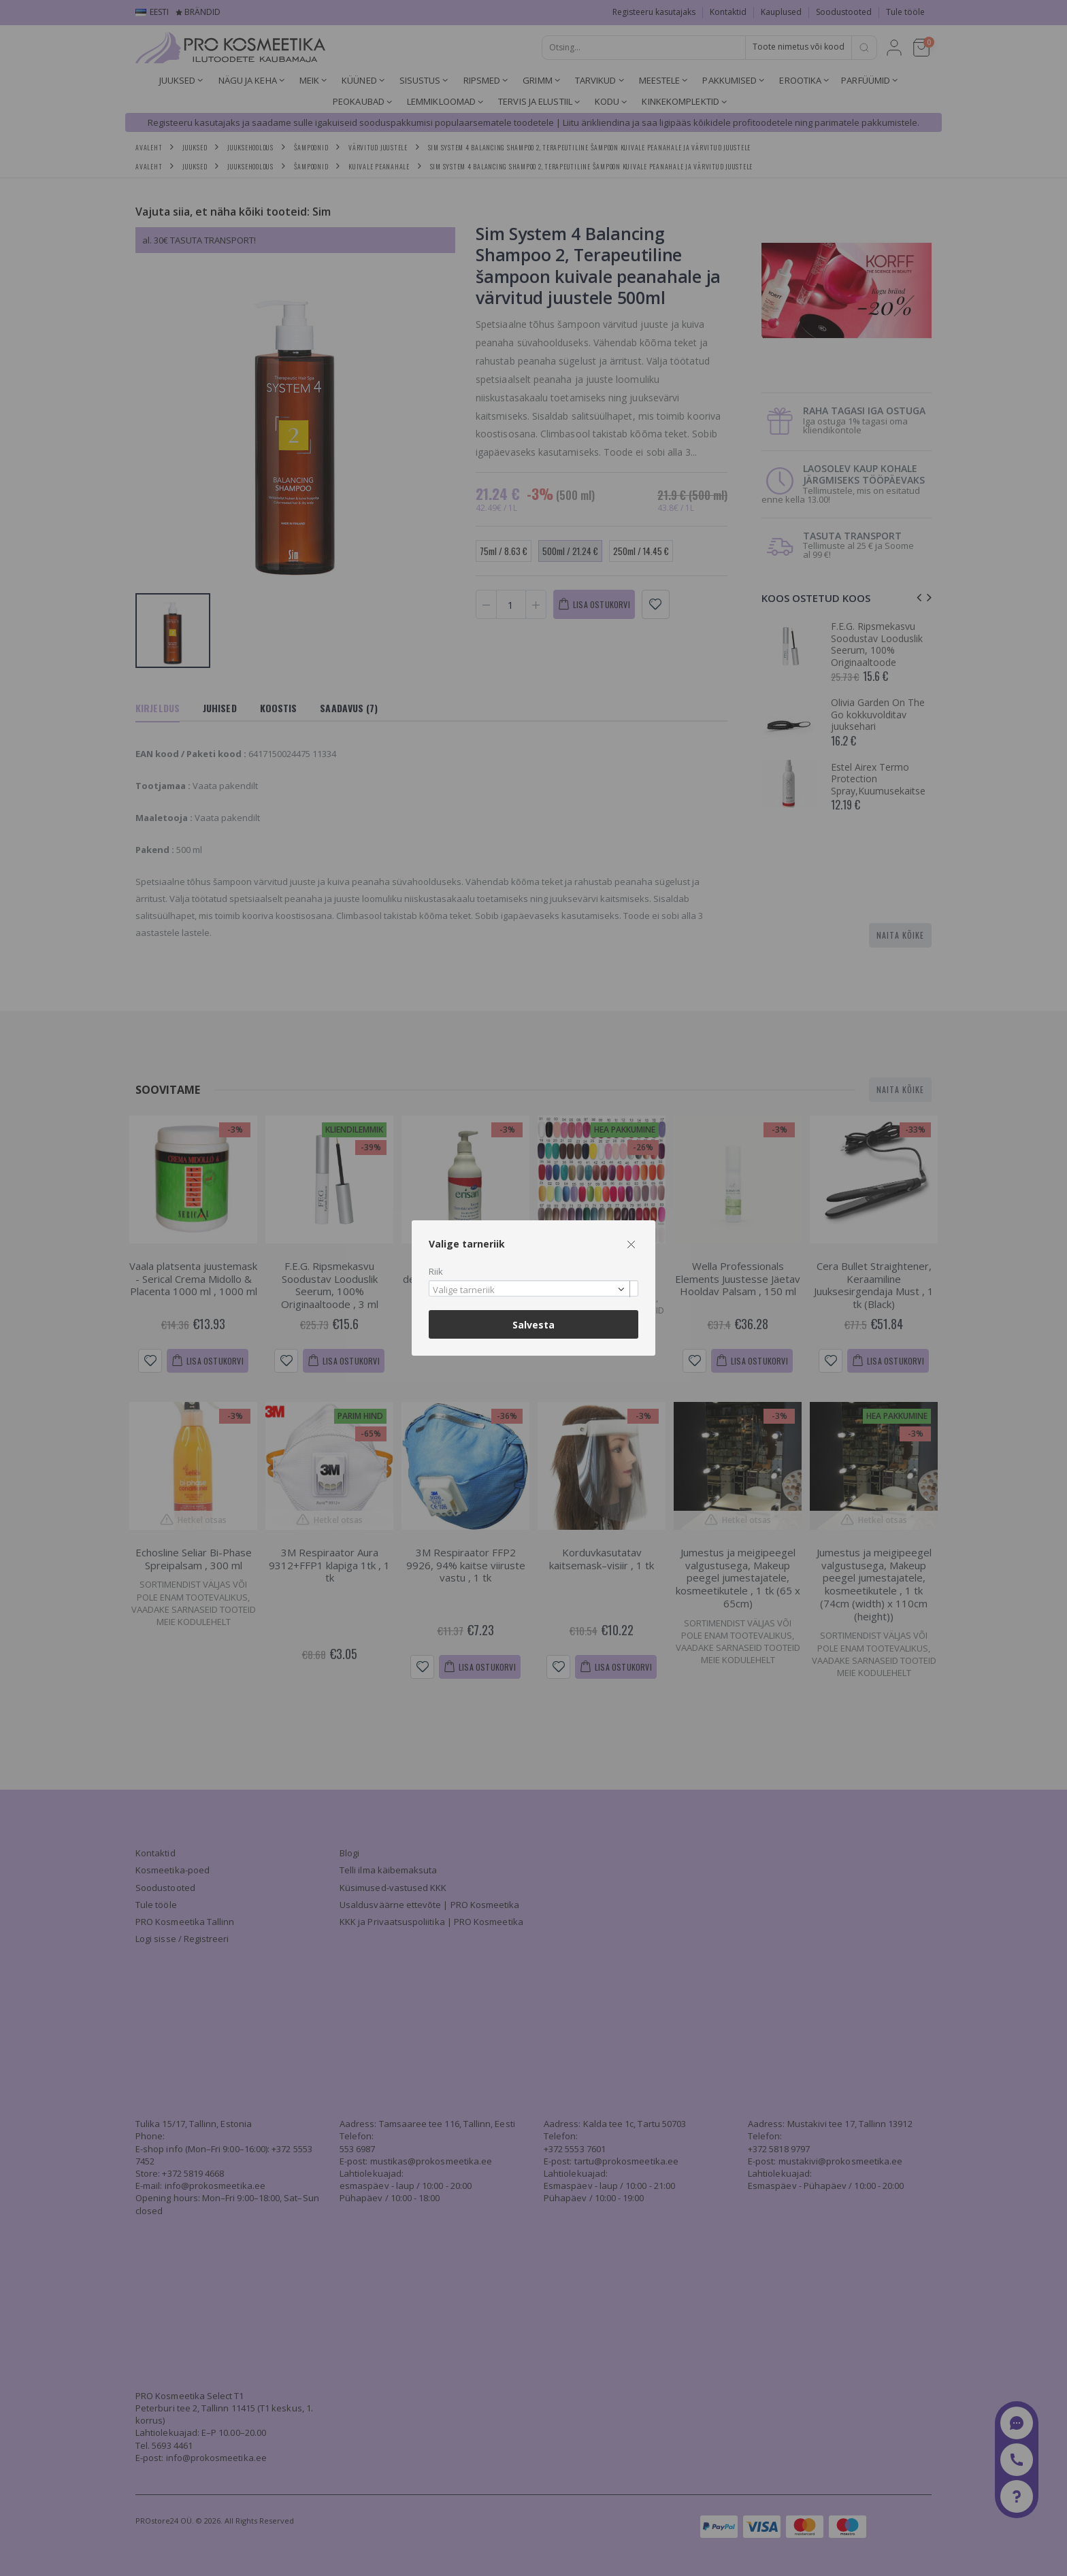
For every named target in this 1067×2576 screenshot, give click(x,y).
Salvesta (533, 1324)
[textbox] (530, 1290)
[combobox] (533, 1288)
